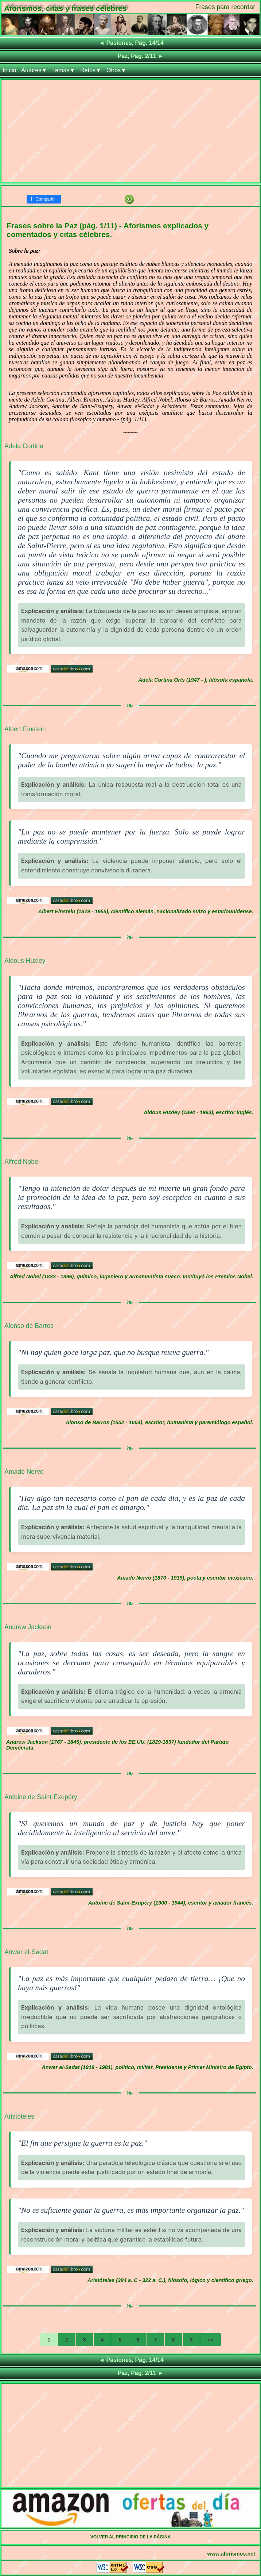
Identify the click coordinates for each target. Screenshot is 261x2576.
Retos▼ (90, 70)
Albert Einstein (25, 729)
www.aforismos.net (231, 2554)
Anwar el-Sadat (26, 1952)
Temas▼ (63, 70)
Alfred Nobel (22, 1161)
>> (210, 2340)
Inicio (9, 70)
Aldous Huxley (24, 960)
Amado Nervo (24, 1471)
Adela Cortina (23, 446)
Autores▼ (34, 70)
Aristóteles (19, 2116)
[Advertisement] (130, 131)
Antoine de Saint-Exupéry (40, 1797)
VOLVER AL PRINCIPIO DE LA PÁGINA (130, 2537)
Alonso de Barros (29, 1325)
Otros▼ (116, 70)
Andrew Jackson (27, 1627)
